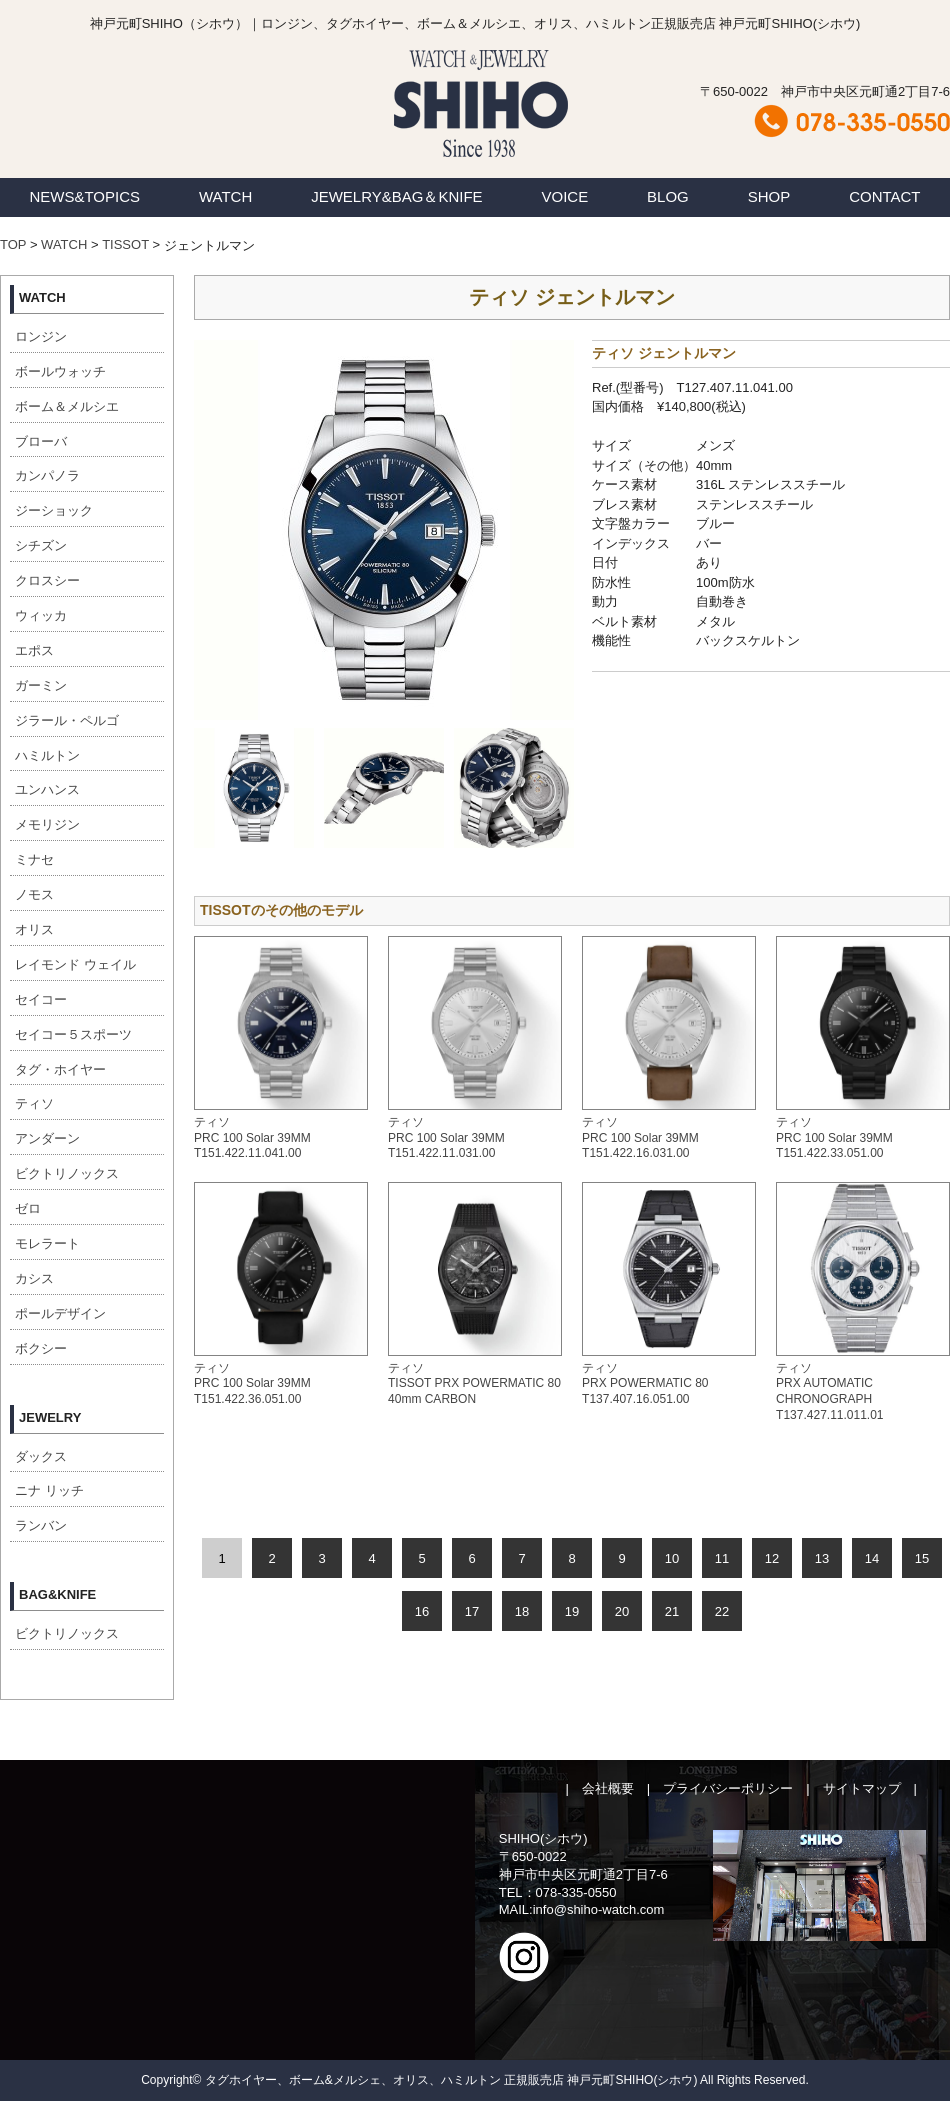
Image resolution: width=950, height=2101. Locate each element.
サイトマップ (862, 1788)
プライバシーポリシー (728, 1788)
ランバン (41, 1525)
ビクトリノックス (67, 1173)
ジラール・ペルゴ (67, 720)
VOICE (565, 196)
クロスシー (47, 580)
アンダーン (47, 1138)
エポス (34, 650)
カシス (34, 1278)
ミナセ (34, 859)
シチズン (41, 545)
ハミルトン (47, 755)
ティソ (34, 1103)
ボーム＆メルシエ (67, 406)
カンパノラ (47, 475)
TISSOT (125, 244)
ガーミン (41, 685)
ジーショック (54, 510)
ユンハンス (47, 789)
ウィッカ (41, 615)
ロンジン (41, 336)
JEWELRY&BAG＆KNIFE (396, 196)
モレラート (47, 1243)
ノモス (34, 894)
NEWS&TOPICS (84, 196)
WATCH (225, 196)
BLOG (668, 196)
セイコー (41, 999)
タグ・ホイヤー (60, 1069)
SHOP (769, 196)
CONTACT (884, 196)
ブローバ (41, 441)
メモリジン (47, 824)
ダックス (41, 1456)
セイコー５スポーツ (73, 1034)
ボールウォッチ (60, 371)
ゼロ (28, 1208)
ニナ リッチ (49, 1490)
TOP (13, 244)
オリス (34, 929)
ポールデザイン (60, 1313)
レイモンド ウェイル (75, 964)
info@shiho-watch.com (599, 1909)
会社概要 (608, 1788)
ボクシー (41, 1348)
